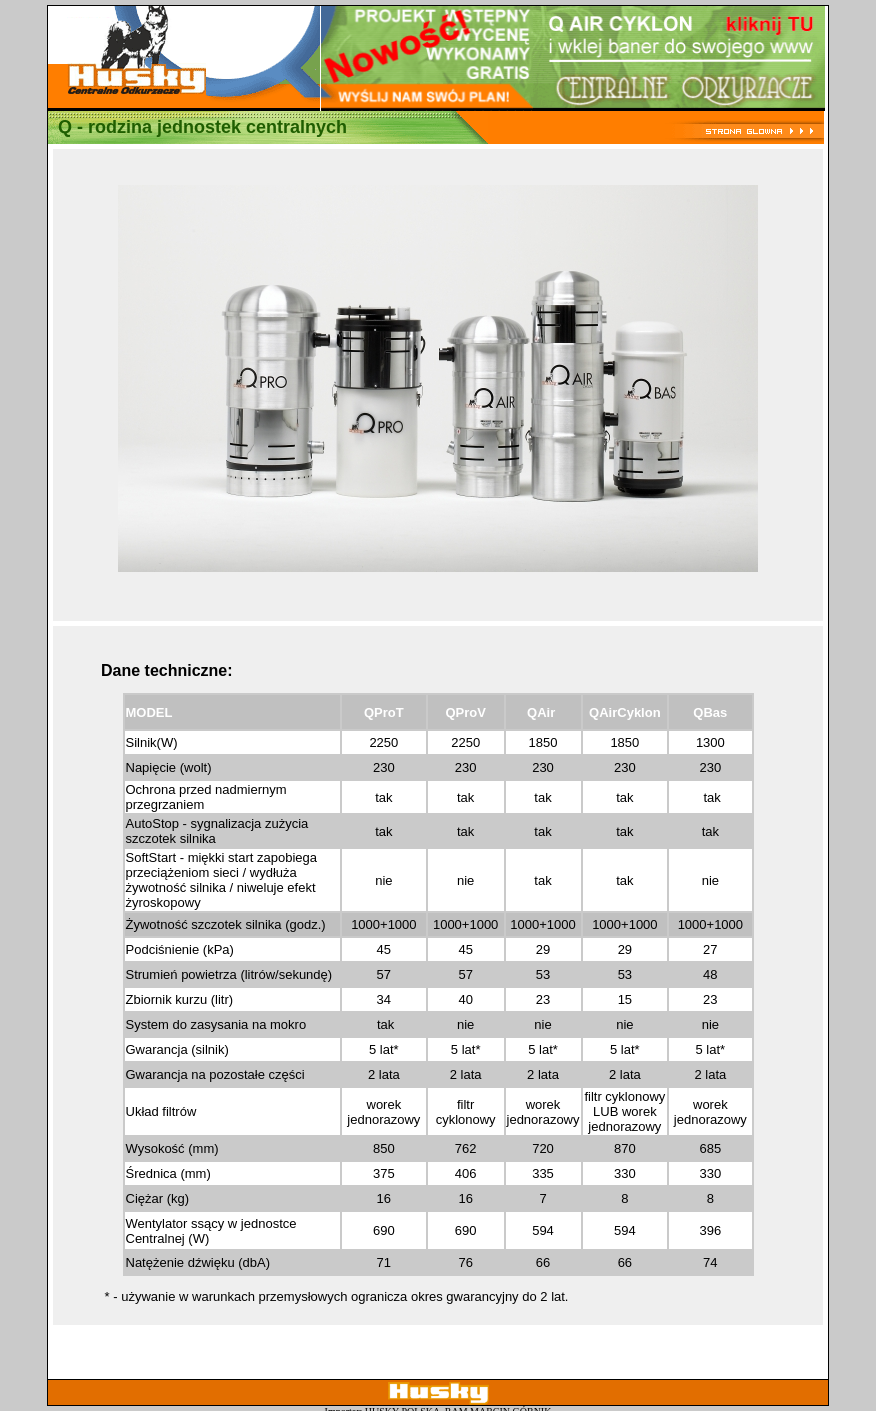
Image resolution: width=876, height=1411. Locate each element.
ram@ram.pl (454, 1385)
